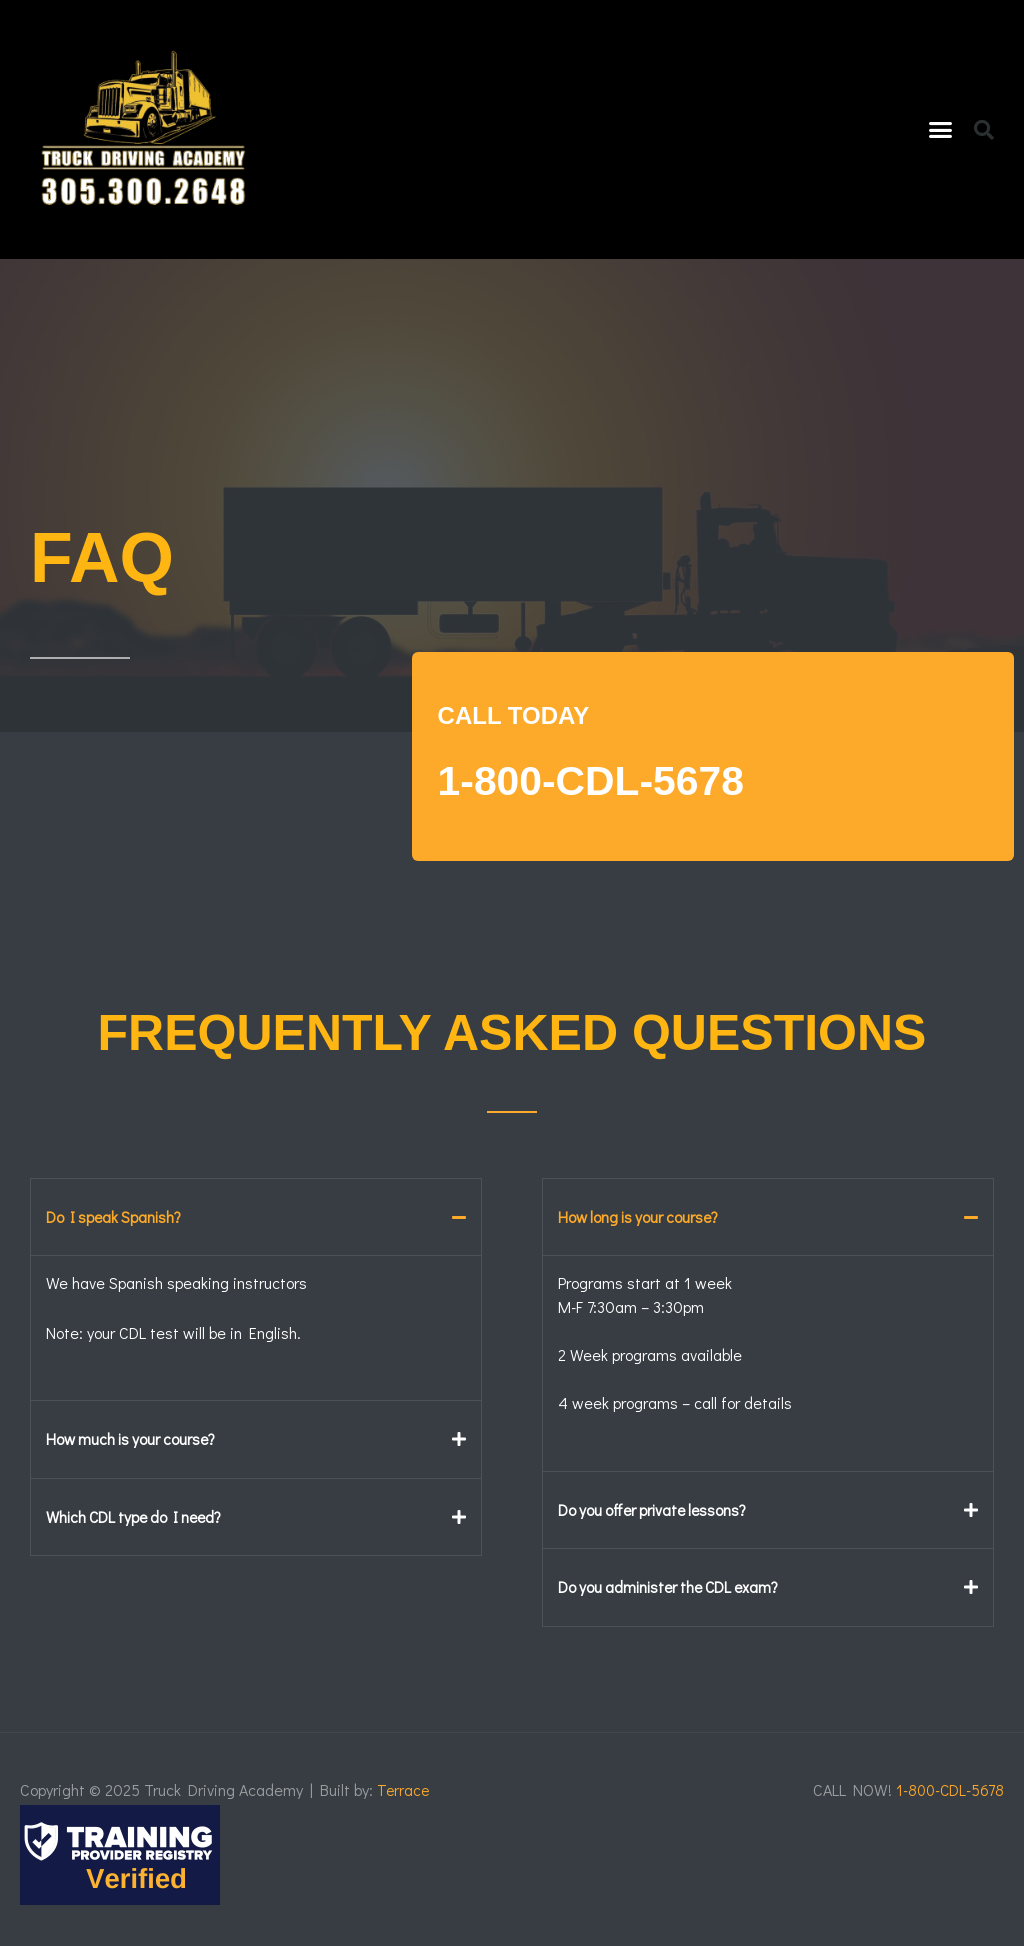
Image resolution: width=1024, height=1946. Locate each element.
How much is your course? (134, 1438)
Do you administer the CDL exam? (673, 1585)
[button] (941, 130)
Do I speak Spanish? (116, 1216)
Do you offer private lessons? (656, 1508)
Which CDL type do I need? (139, 1515)
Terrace (404, 1788)
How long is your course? (641, 1216)
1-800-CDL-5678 (625, 778)
